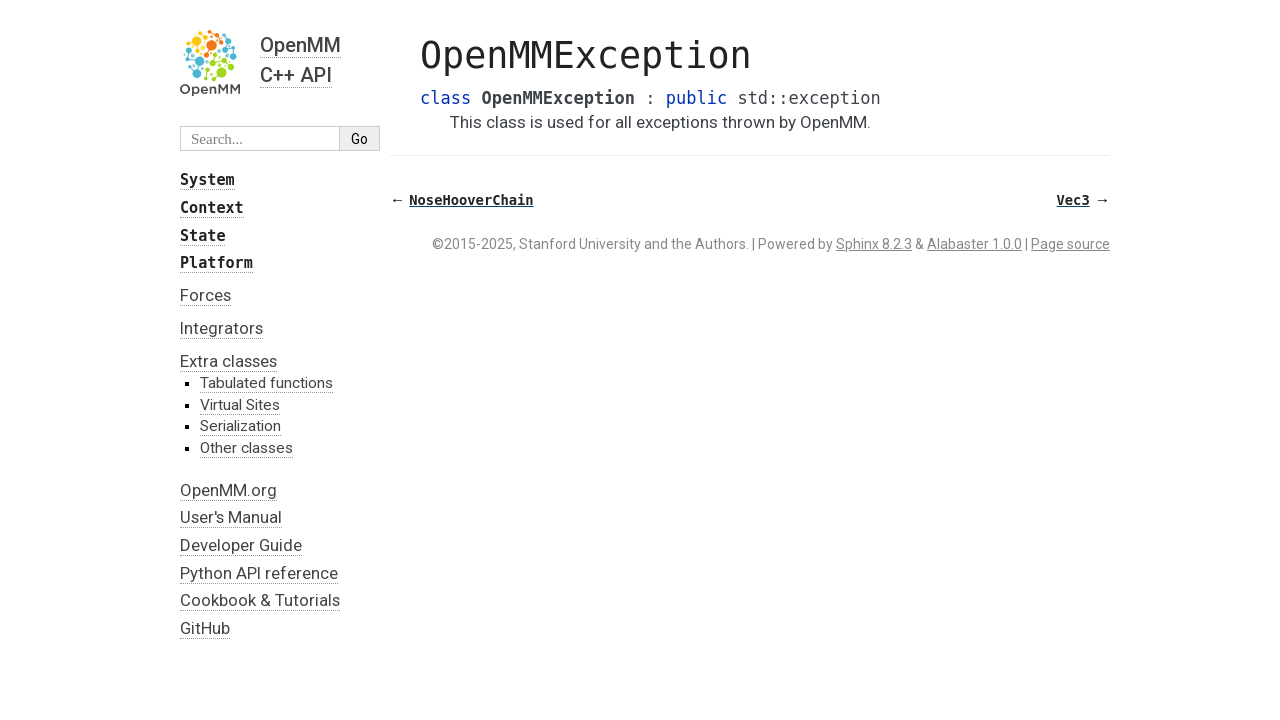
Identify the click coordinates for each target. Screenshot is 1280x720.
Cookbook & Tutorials (260, 600)
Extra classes (228, 361)
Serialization (240, 426)
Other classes (246, 448)
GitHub (205, 628)
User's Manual (231, 517)
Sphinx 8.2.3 (874, 244)
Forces (205, 295)
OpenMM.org (228, 490)
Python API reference (259, 573)
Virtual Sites (240, 405)
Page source (1070, 244)
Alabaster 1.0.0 (974, 244)
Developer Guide (241, 545)
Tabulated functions (266, 383)
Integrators (221, 328)
